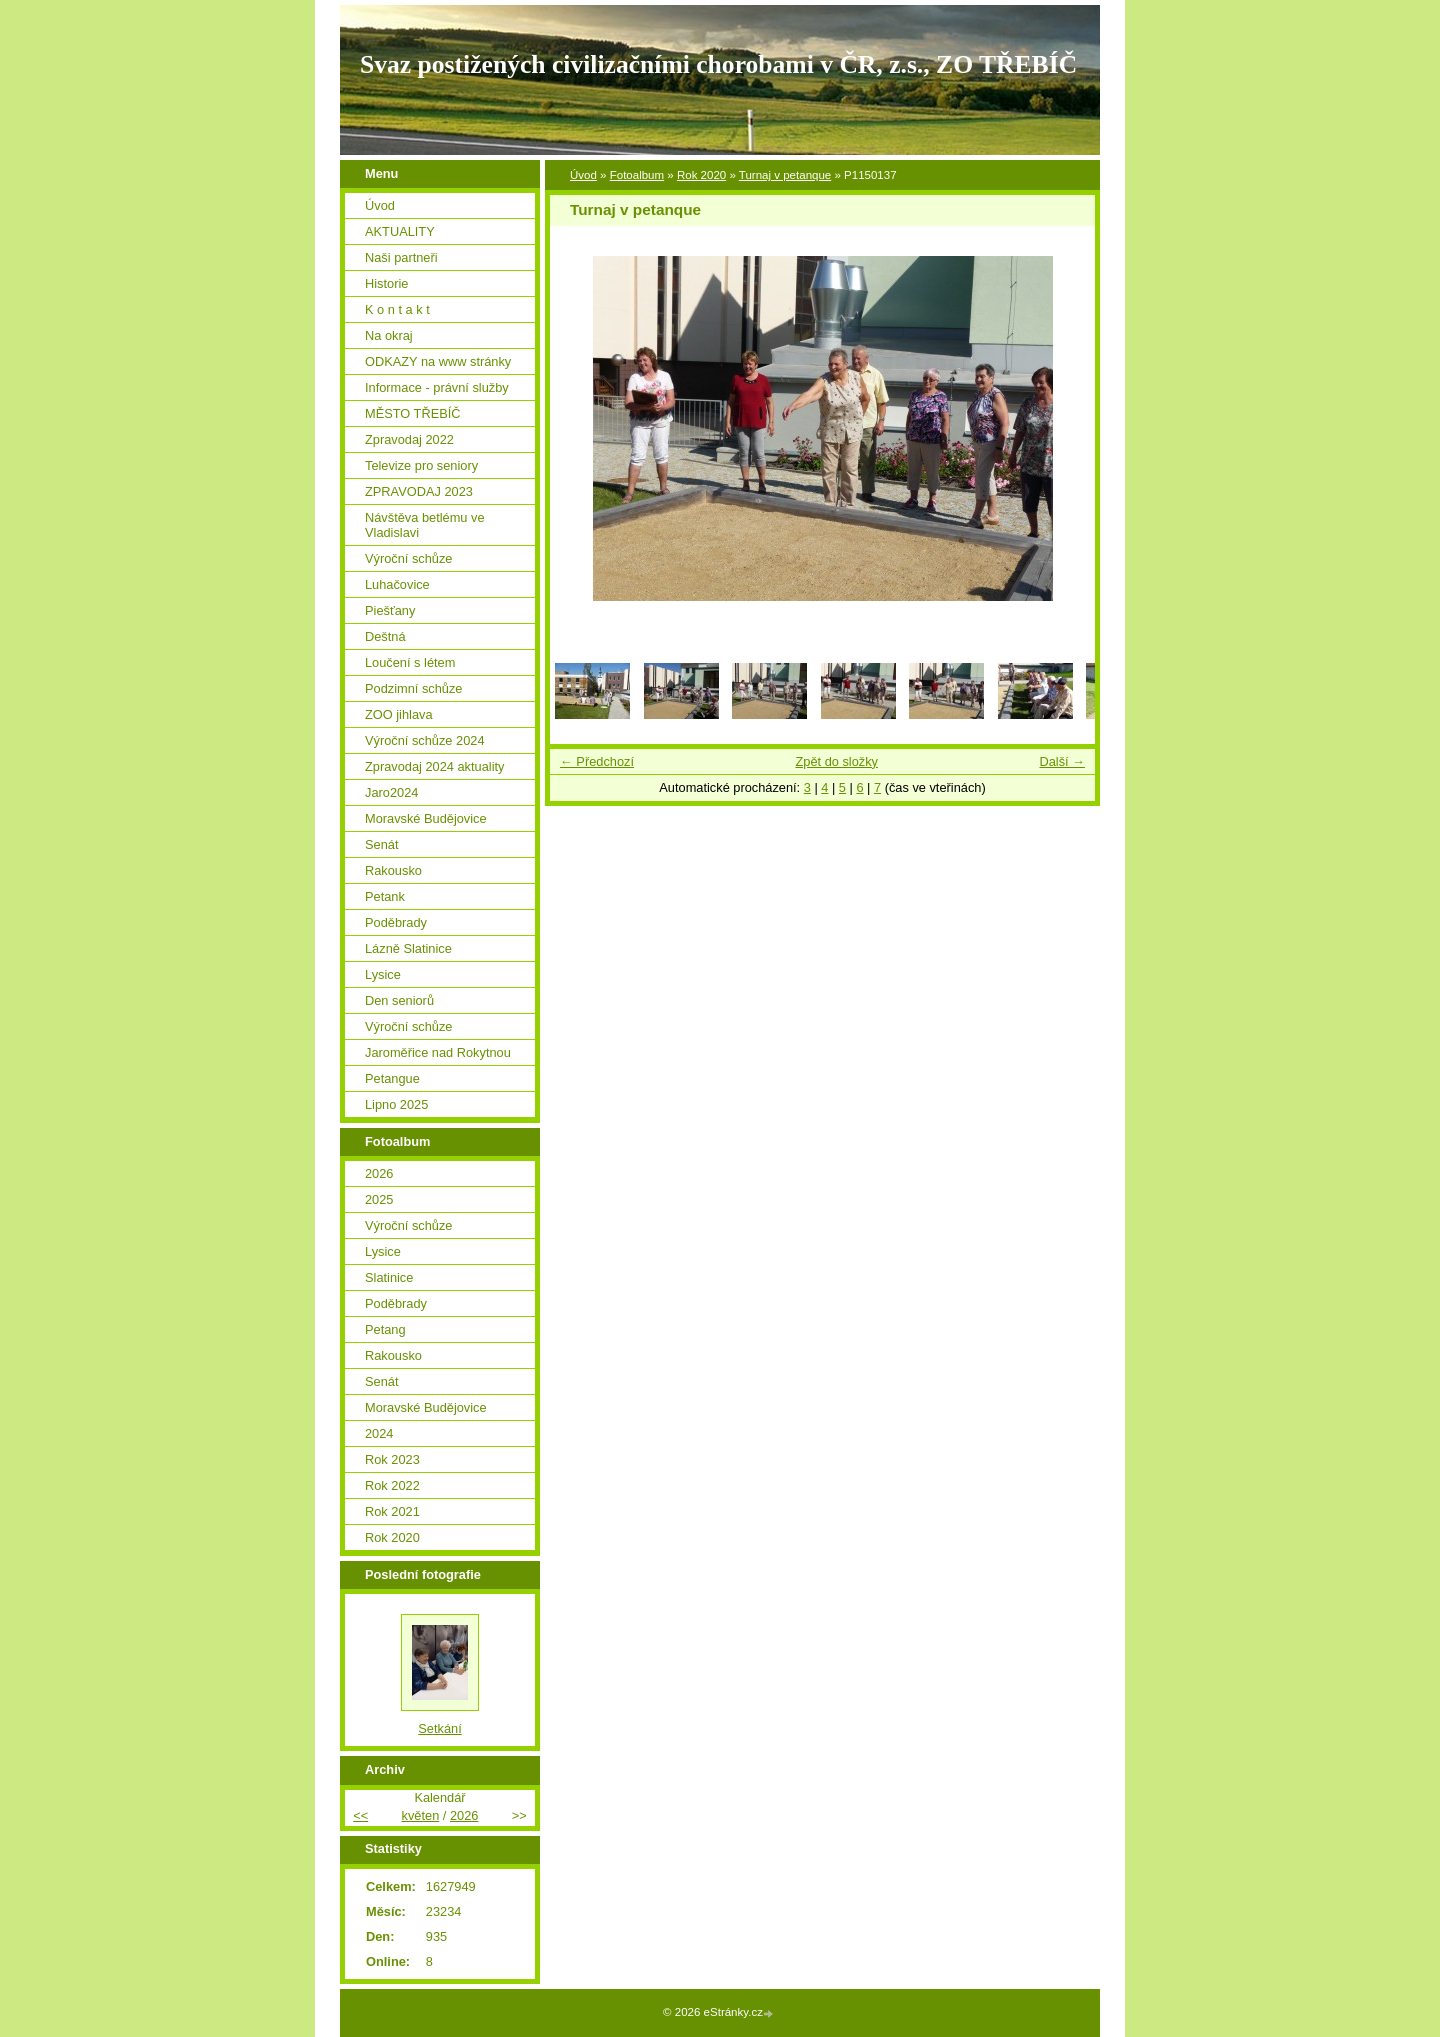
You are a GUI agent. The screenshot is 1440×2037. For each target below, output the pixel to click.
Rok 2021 (392, 1511)
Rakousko (393, 870)
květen (421, 1815)
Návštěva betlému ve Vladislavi (425, 525)
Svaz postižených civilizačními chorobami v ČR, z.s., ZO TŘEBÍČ (718, 64)
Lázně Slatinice (408, 948)
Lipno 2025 (396, 1104)
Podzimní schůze (413, 688)
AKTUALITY (400, 231)
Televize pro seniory (421, 465)
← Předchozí (597, 761)
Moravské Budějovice (426, 818)
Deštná (385, 636)
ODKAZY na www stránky (438, 361)
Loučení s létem (410, 662)
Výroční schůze (409, 558)
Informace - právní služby (437, 387)
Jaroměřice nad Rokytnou (438, 1052)
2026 (379, 1173)
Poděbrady (396, 922)
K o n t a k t (397, 309)
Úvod (583, 175)
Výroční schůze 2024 (425, 740)
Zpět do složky (836, 761)
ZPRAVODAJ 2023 (419, 491)
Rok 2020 (701, 175)
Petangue (392, 1078)
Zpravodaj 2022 (409, 439)
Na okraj (389, 335)
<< (360, 1815)
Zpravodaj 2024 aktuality (434, 766)
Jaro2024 (391, 792)
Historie (386, 283)
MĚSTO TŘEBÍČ (413, 413)
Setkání (439, 1728)
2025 (379, 1199)
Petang (385, 1329)
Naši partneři (401, 257)
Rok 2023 (392, 1459)
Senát (381, 844)
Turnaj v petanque (785, 175)
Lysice (383, 974)
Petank (385, 896)
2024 (379, 1433)
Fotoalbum (637, 175)
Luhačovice (397, 584)
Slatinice (389, 1277)
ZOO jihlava (399, 714)
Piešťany (390, 610)
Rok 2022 (392, 1485)
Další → (1062, 761)
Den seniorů (399, 1000)
